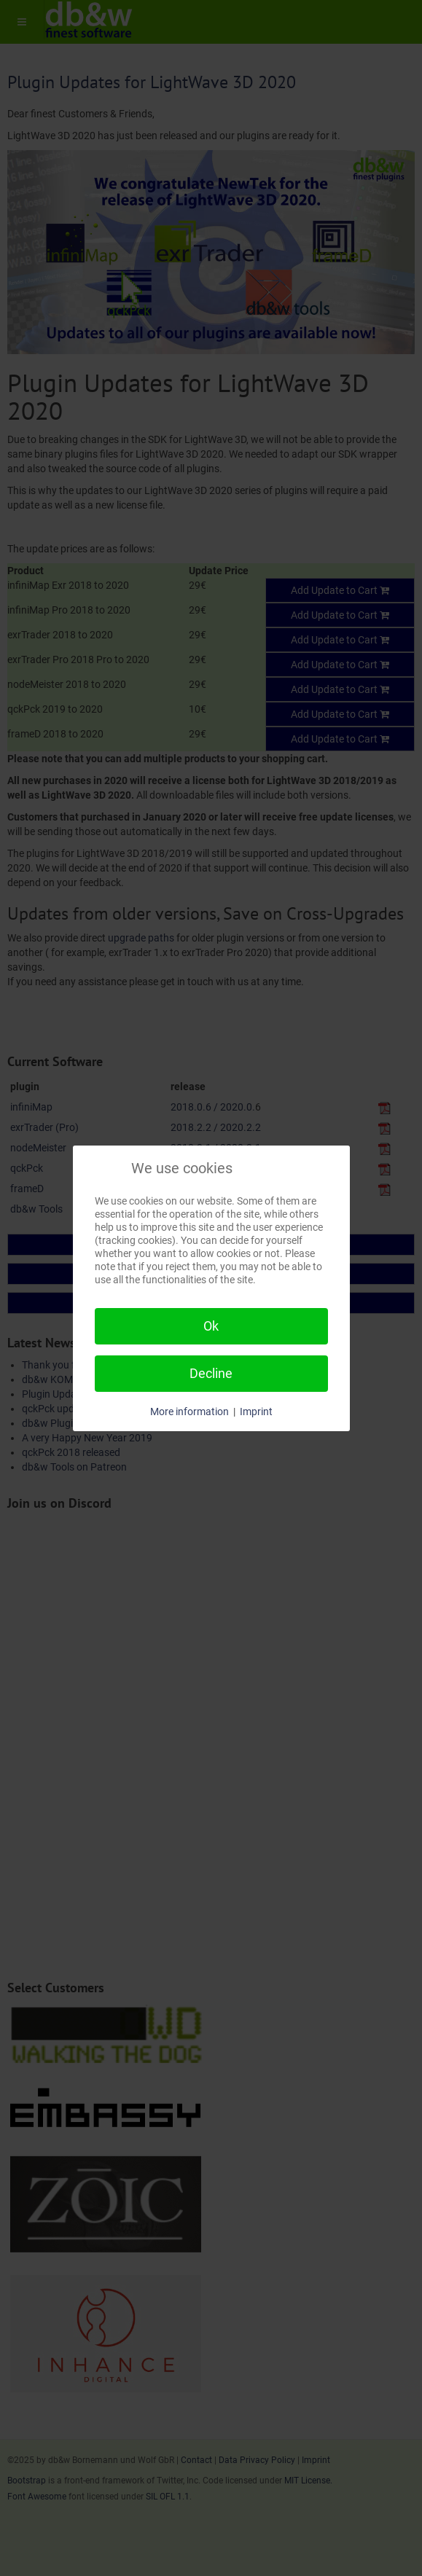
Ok (211, 1326)
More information (189, 1411)
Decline (211, 1373)
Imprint (256, 1411)
